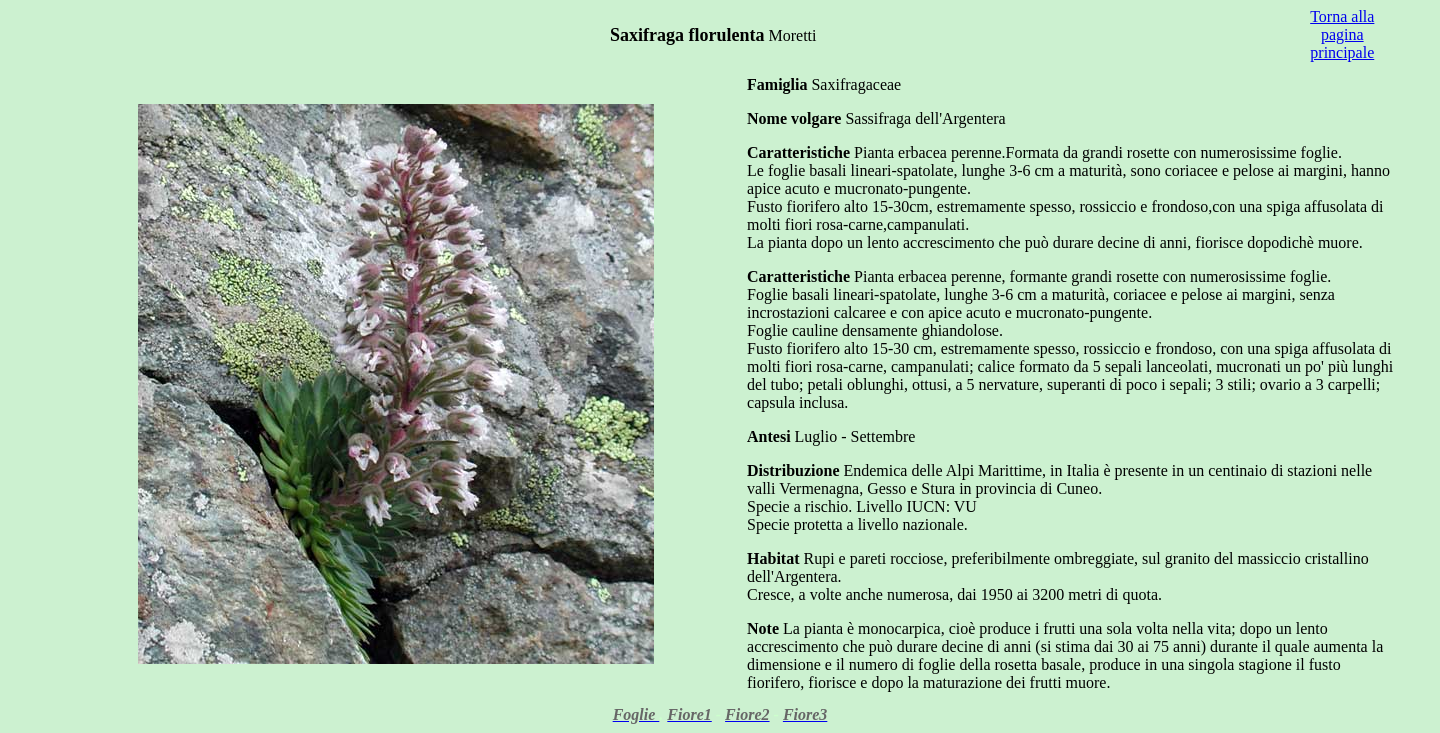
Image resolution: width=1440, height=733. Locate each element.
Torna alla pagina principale (1342, 34)
